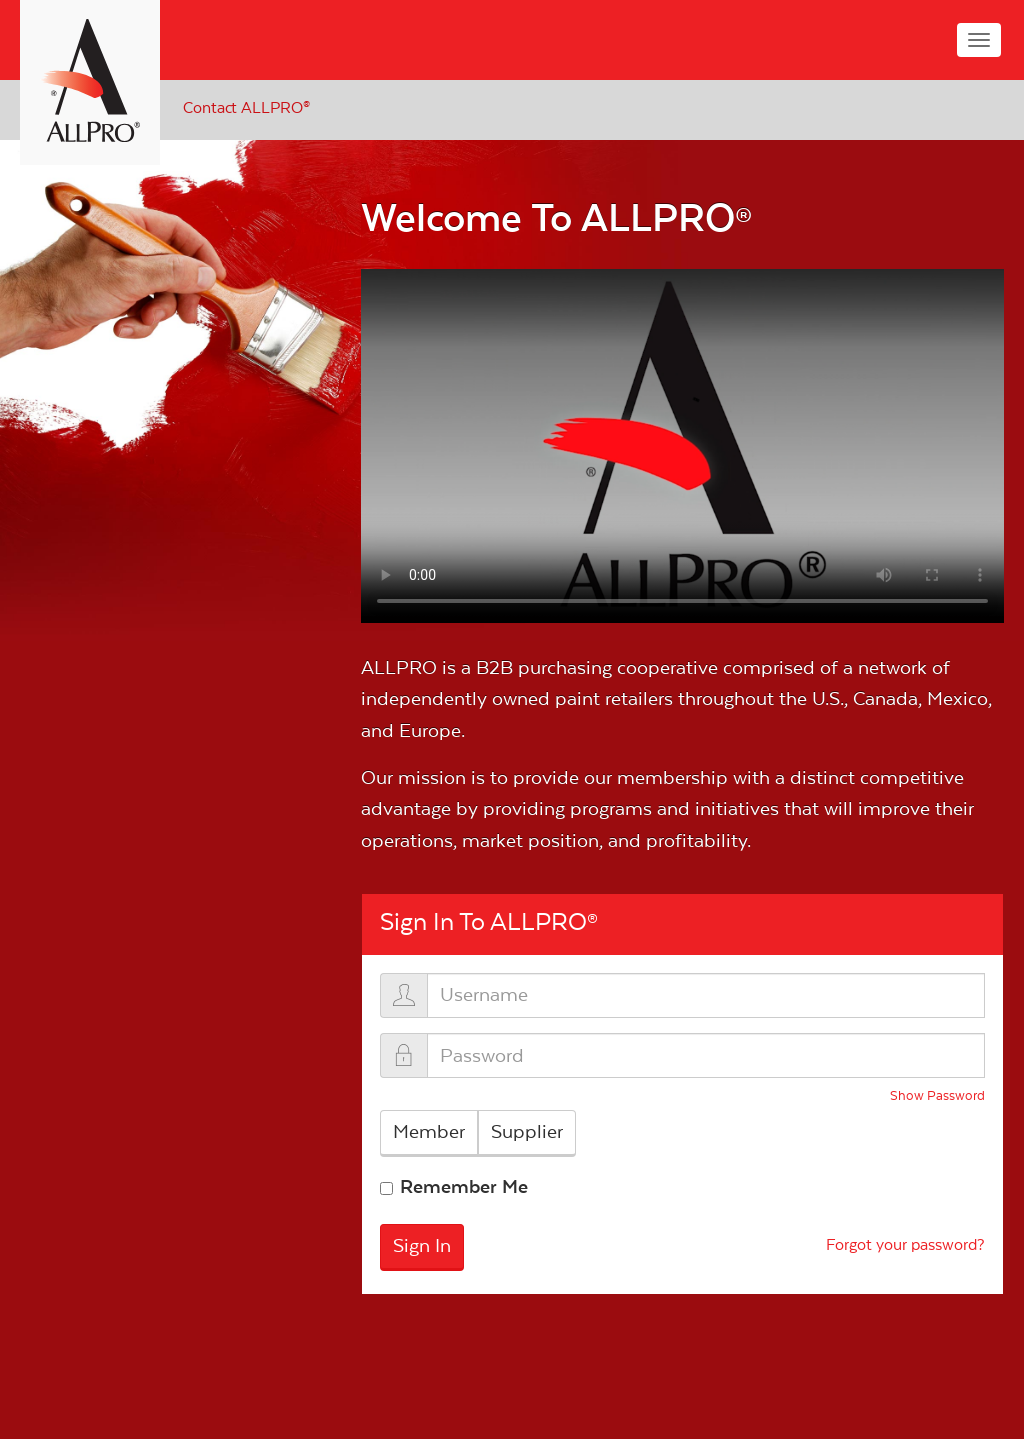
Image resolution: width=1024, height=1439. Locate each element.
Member (429, 1132)
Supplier (527, 1132)
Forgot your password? (905, 1245)
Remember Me (464, 1187)
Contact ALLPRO (246, 108)
